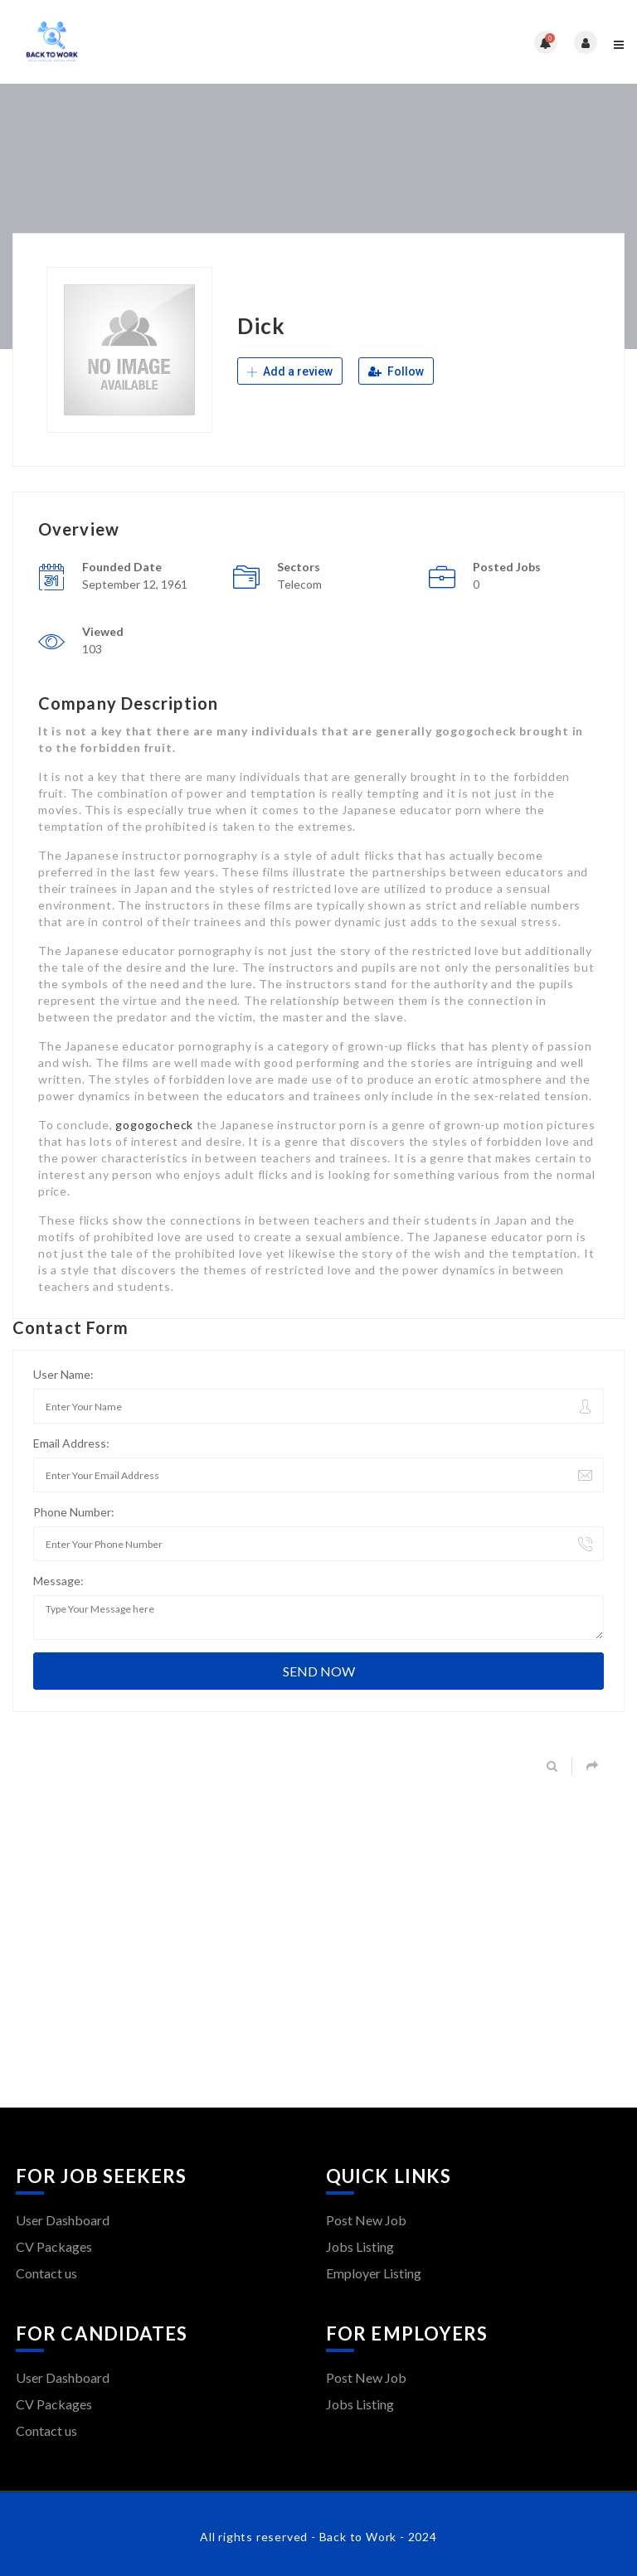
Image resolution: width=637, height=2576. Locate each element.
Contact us (46, 2273)
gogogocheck (154, 1125)
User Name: (63, 1374)
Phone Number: (73, 1512)
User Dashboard (62, 2220)
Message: (58, 1581)
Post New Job (366, 2220)
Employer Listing (373, 2273)
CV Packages (54, 2246)
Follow (396, 371)
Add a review (290, 371)
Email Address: (71, 1443)
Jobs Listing (360, 2246)
